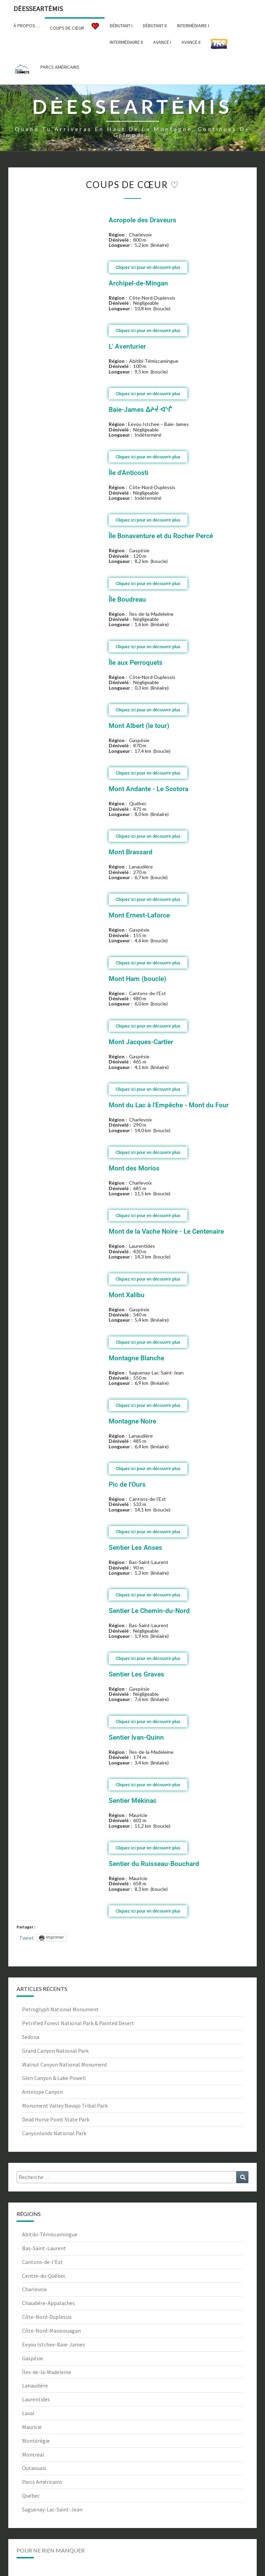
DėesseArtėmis (38, 8)
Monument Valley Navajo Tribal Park (65, 2105)
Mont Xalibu (127, 1295)
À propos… (26, 25)
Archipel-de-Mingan (138, 283)
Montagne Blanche (136, 1358)
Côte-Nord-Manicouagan (51, 2330)
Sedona (30, 2036)
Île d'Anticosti (128, 473)
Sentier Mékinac (133, 1801)
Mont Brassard (131, 852)
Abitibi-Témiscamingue (49, 2234)
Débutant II (155, 25)
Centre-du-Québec (44, 2275)
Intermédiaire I (193, 25)
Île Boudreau (127, 599)
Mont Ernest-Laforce (139, 915)
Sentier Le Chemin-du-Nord (149, 1611)
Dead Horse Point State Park (55, 2119)
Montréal (33, 2454)
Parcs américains (59, 67)
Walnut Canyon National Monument (64, 2064)
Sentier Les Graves (136, 1674)
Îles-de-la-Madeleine (46, 2372)
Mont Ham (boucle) (137, 979)
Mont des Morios (134, 1168)
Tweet (26, 1937)
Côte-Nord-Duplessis (47, 2316)
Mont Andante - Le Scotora (148, 789)
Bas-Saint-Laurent (44, 2248)
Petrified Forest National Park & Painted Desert (78, 2023)
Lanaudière (35, 2385)
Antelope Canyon (42, 2091)
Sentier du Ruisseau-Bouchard (154, 1864)
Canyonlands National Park (54, 2133)
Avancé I (162, 42)
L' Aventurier (127, 346)
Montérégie (36, 2440)
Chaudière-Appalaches (48, 2303)
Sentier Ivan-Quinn (136, 1737)
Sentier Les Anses (135, 1548)
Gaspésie (32, 2358)
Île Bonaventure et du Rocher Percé (161, 536)
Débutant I (121, 25)
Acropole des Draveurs (142, 220)
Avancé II (190, 42)
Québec (31, 2495)
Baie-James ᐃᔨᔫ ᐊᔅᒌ (140, 410)
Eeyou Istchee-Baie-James (53, 2344)
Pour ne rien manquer (51, 2550)
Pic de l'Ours (127, 1484)
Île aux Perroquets (136, 663)
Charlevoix (34, 2289)
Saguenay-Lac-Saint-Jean (52, 2509)
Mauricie (32, 2426)
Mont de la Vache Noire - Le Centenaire (166, 1231)
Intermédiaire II (126, 42)
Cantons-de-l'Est (42, 2261)
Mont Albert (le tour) (139, 726)
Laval (28, 2413)
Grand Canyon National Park (55, 2050)
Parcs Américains (42, 2481)
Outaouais (34, 2468)
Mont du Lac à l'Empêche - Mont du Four (169, 1105)
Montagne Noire (132, 1421)
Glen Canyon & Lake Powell (54, 2077)
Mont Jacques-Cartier (141, 1042)
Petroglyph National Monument (60, 2009)
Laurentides (36, 2399)
